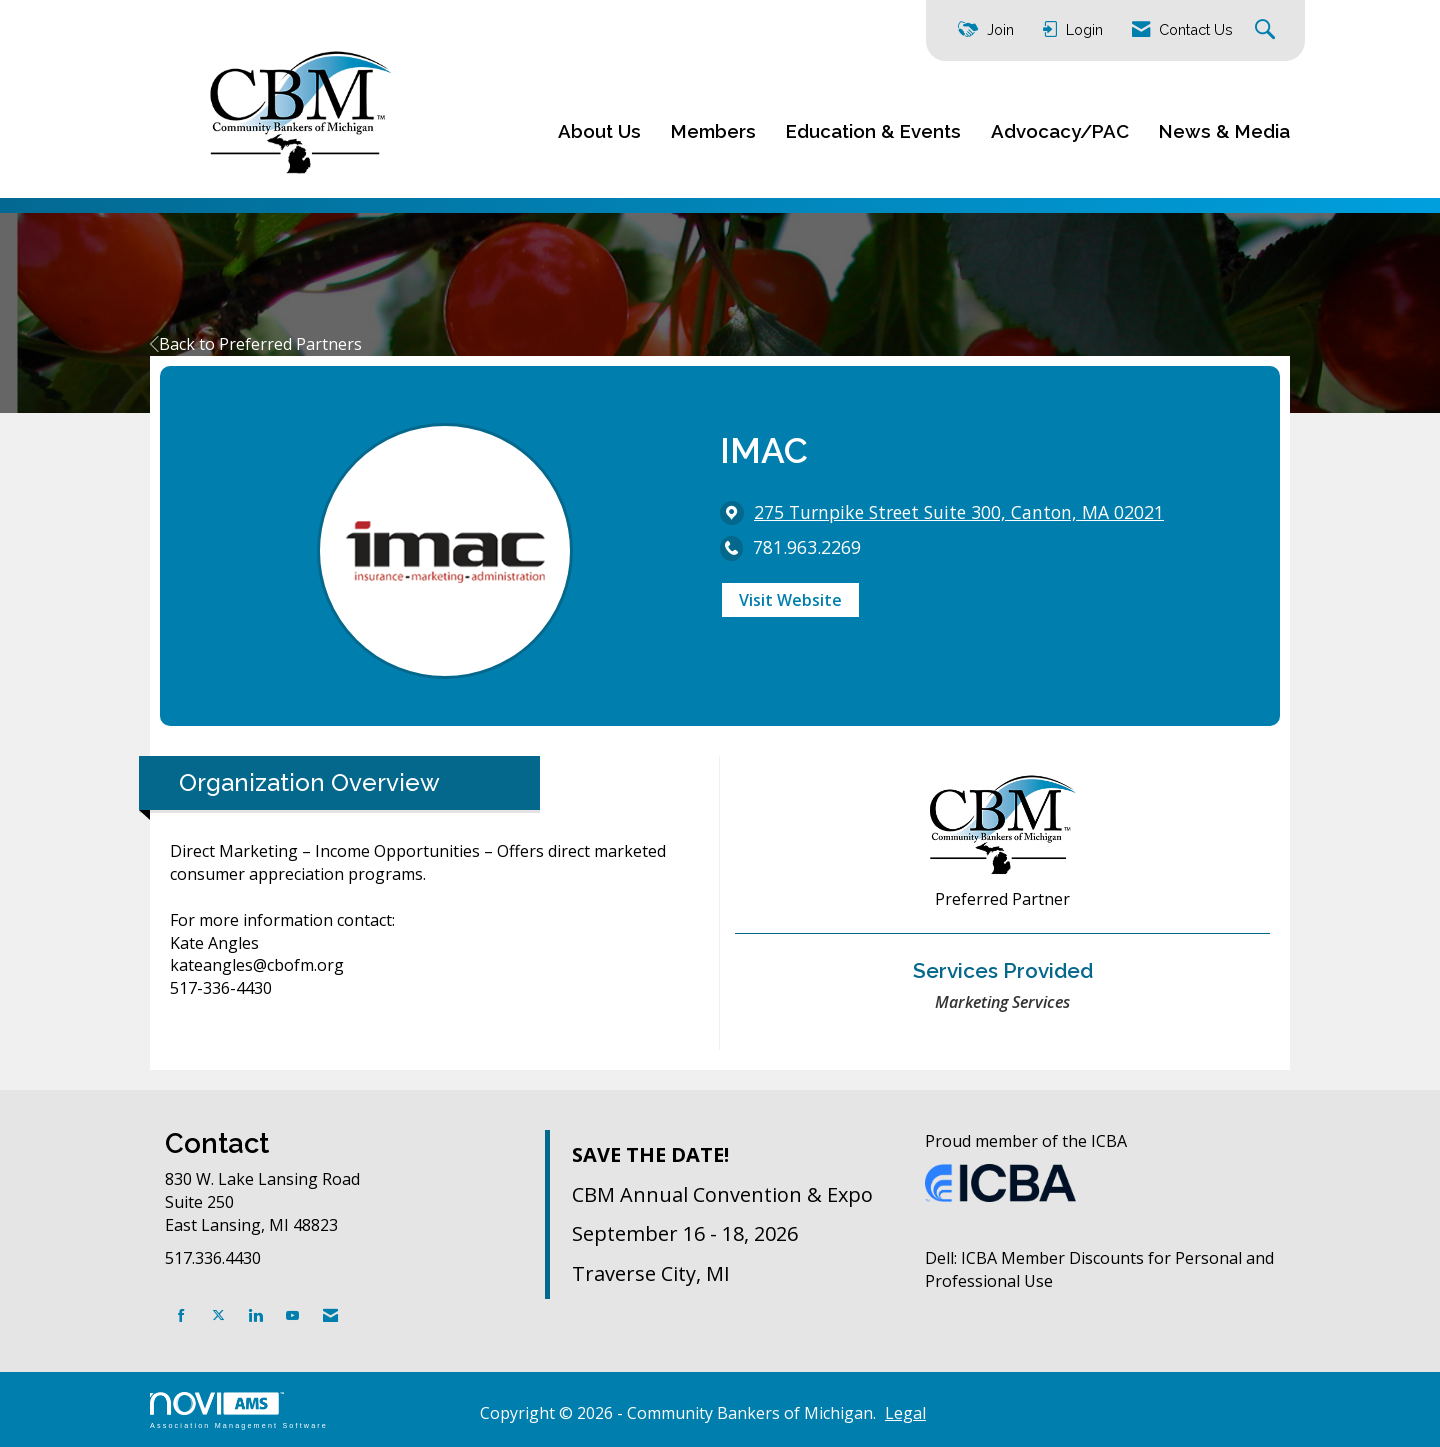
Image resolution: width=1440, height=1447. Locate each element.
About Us (599, 131)
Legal (905, 1413)
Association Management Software (239, 1410)
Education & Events (873, 131)
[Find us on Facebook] (181, 1315)
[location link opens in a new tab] (959, 512)
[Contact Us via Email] (330, 1315)
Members (713, 131)
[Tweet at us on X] (218, 1315)
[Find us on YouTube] (292, 1315)
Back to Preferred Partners (256, 344)
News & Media (1224, 131)
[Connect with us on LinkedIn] (255, 1315)
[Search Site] (1267, 30)
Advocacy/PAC (1060, 131)
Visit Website (790, 600)
